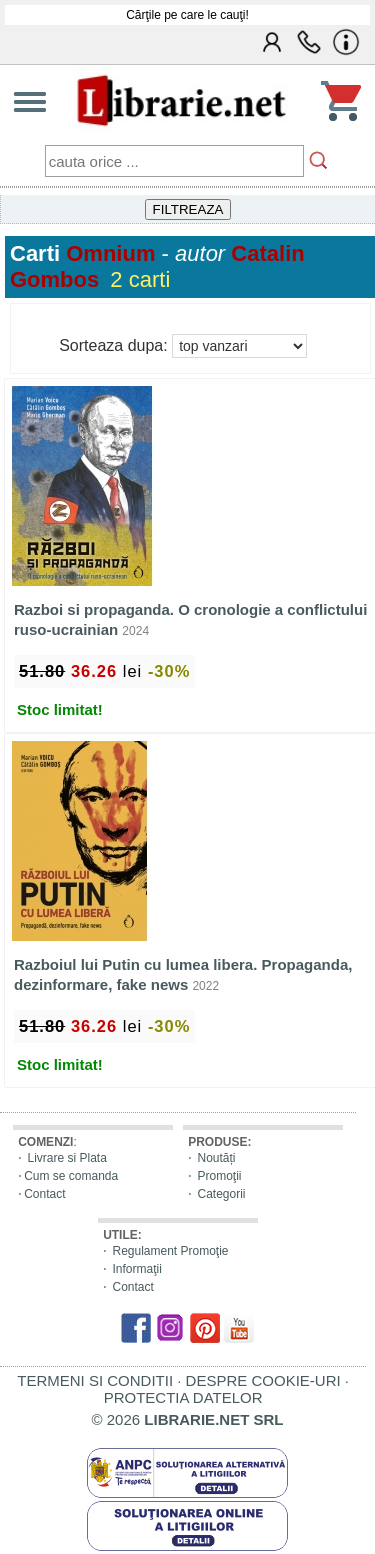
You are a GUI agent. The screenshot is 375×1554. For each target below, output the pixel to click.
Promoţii (219, 1176)
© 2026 (188, 1419)
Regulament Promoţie (170, 1251)
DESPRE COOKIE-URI (263, 1380)
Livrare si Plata (66, 1158)
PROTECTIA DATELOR (183, 1397)
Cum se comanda (71, 1176)
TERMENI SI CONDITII (95, 1380)
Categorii (221, 1194)
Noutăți (216, 1158)
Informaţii (136, 1269)
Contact (44, 1194)
